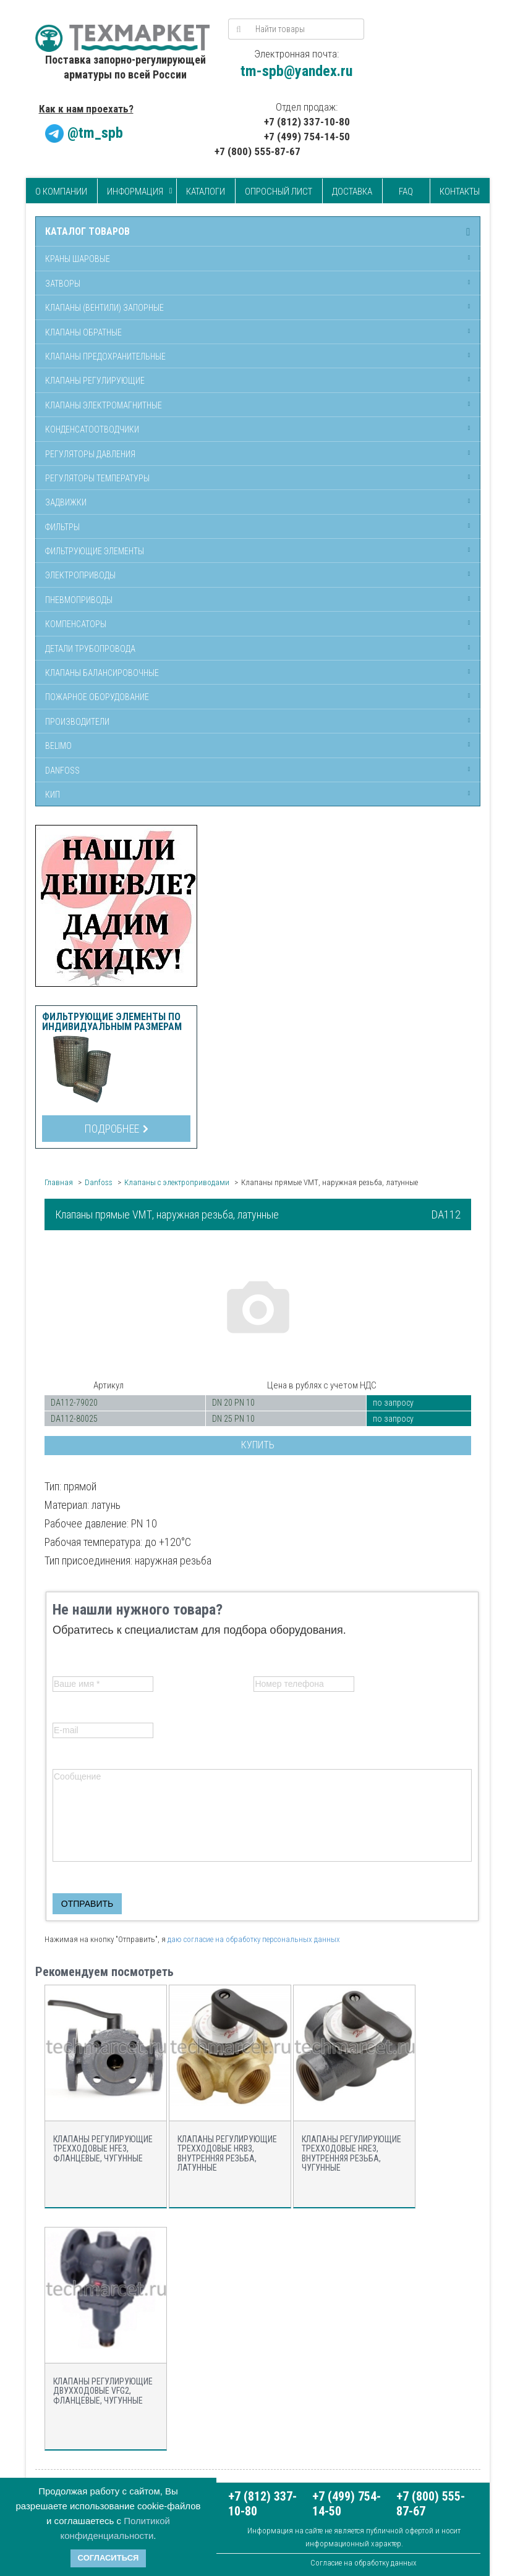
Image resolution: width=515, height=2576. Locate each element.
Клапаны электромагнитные (103, 405)
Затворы (62, 284)
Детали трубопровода (90, 649)
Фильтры (62, 527)
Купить (258, 1445)
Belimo (58, 746)
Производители (77, 722)
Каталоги (205, 191)
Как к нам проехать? (86, 109)
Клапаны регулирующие (95, 381)
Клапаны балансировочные (102, 673)
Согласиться (108, 2557)
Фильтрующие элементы (94, 551)
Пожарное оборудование (97, 697)
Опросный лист (278, 191)
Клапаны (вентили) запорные (104, 308)
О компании (61, 191)
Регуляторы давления (90, 454)
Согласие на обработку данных (363, 2562)
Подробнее (116, 1128)
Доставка (352, 191)
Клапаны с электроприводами (176, 1182)
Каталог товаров (87, 231)
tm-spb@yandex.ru (296, 71)
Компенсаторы (75, 624)
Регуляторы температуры (97, 478)
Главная (59, 1182)
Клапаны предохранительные (105, 356)
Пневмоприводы (79, 600)
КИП (52, 795)
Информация (135, 191)
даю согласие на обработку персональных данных (254, 1939)
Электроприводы (80, 575)
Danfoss (62, 770)
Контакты (460, 191)
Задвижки (66, 502)
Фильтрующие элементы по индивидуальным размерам (112, 1022)
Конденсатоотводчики (92, 429)
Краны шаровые (77, 259)
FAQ (406, 191)
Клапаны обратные (83, 332)
